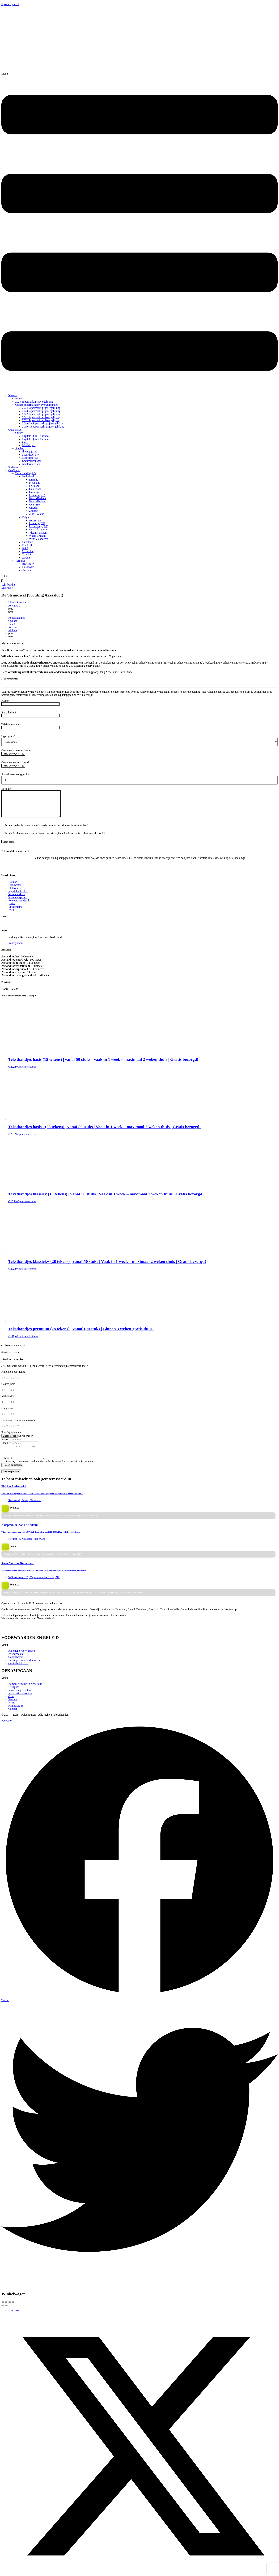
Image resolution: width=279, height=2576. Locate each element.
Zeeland (33, 510)
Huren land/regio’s (25, 473)
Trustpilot (13, 1695)
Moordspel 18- (30, 457)
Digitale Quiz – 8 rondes (35, 435)
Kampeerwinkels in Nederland (25, 1692)
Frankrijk (27, 545)
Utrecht (33, 507)
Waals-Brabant (37, 535)
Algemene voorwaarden (21, 1659)
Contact (12, 1717)
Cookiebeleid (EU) (18, 1671)
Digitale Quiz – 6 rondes (35, 439)
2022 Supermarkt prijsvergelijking (41, 414)
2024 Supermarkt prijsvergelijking (41, 407)
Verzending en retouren (21, 1698)
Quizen (19, 432)
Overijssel (34, 504)
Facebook (13, 2318)
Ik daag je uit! (30, 451)
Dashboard (28, 566)
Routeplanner (15, 948)
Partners (12, 1707)
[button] (139, 231)
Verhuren (20, 560)
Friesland (34, 485)
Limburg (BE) (37, 523)
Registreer (28, 563)
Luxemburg (28, 551)
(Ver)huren (14, 470)
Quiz (25, 442)
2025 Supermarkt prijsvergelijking (34, 401)
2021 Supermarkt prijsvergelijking (41, 417)
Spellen (19, 448)
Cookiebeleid (15, 1665)
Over (11, 1704)
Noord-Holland (37, 501)
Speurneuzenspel (31, 460)
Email (4, 1448)
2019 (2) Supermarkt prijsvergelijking (43, 423)
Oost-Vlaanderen (38, 529)
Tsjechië (26, 554)
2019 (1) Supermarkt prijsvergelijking (43, 426)
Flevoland (34, 482)
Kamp (11, 1710)
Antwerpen (35, 520)
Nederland (28, 476)
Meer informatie (17, 602)
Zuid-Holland (36, 513)
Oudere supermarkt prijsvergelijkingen (36, 404)
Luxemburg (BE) (38, 526)
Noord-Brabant (37, 498)
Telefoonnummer (30, 726)
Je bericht (6, 1466)
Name (4, 1445)
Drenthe (33, 479)
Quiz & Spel (15, 429)
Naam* (30, 702)
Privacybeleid (16, 1662)
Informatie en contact (20, 1701)
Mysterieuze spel (31, 464)
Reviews (14, 605)
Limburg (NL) (37, 495)
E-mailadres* (30, 714)
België (25, 517)
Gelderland (35, 488)
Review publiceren (12, 1473)
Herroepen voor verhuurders (24, 1668)
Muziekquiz (28, 445)
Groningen (35, 492)
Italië (25, 548)
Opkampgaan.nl (10, 4)
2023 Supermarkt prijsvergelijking (41, 410)
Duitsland (27, 542)
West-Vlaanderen (38, 538)
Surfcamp (13, 467)
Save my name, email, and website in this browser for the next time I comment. (50, 1469)
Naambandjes (15, 1713)
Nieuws (12, 395)
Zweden (26, 557)
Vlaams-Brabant (38, 532)
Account (27, 570)
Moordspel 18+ (30, 454)
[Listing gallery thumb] (1, 929)
